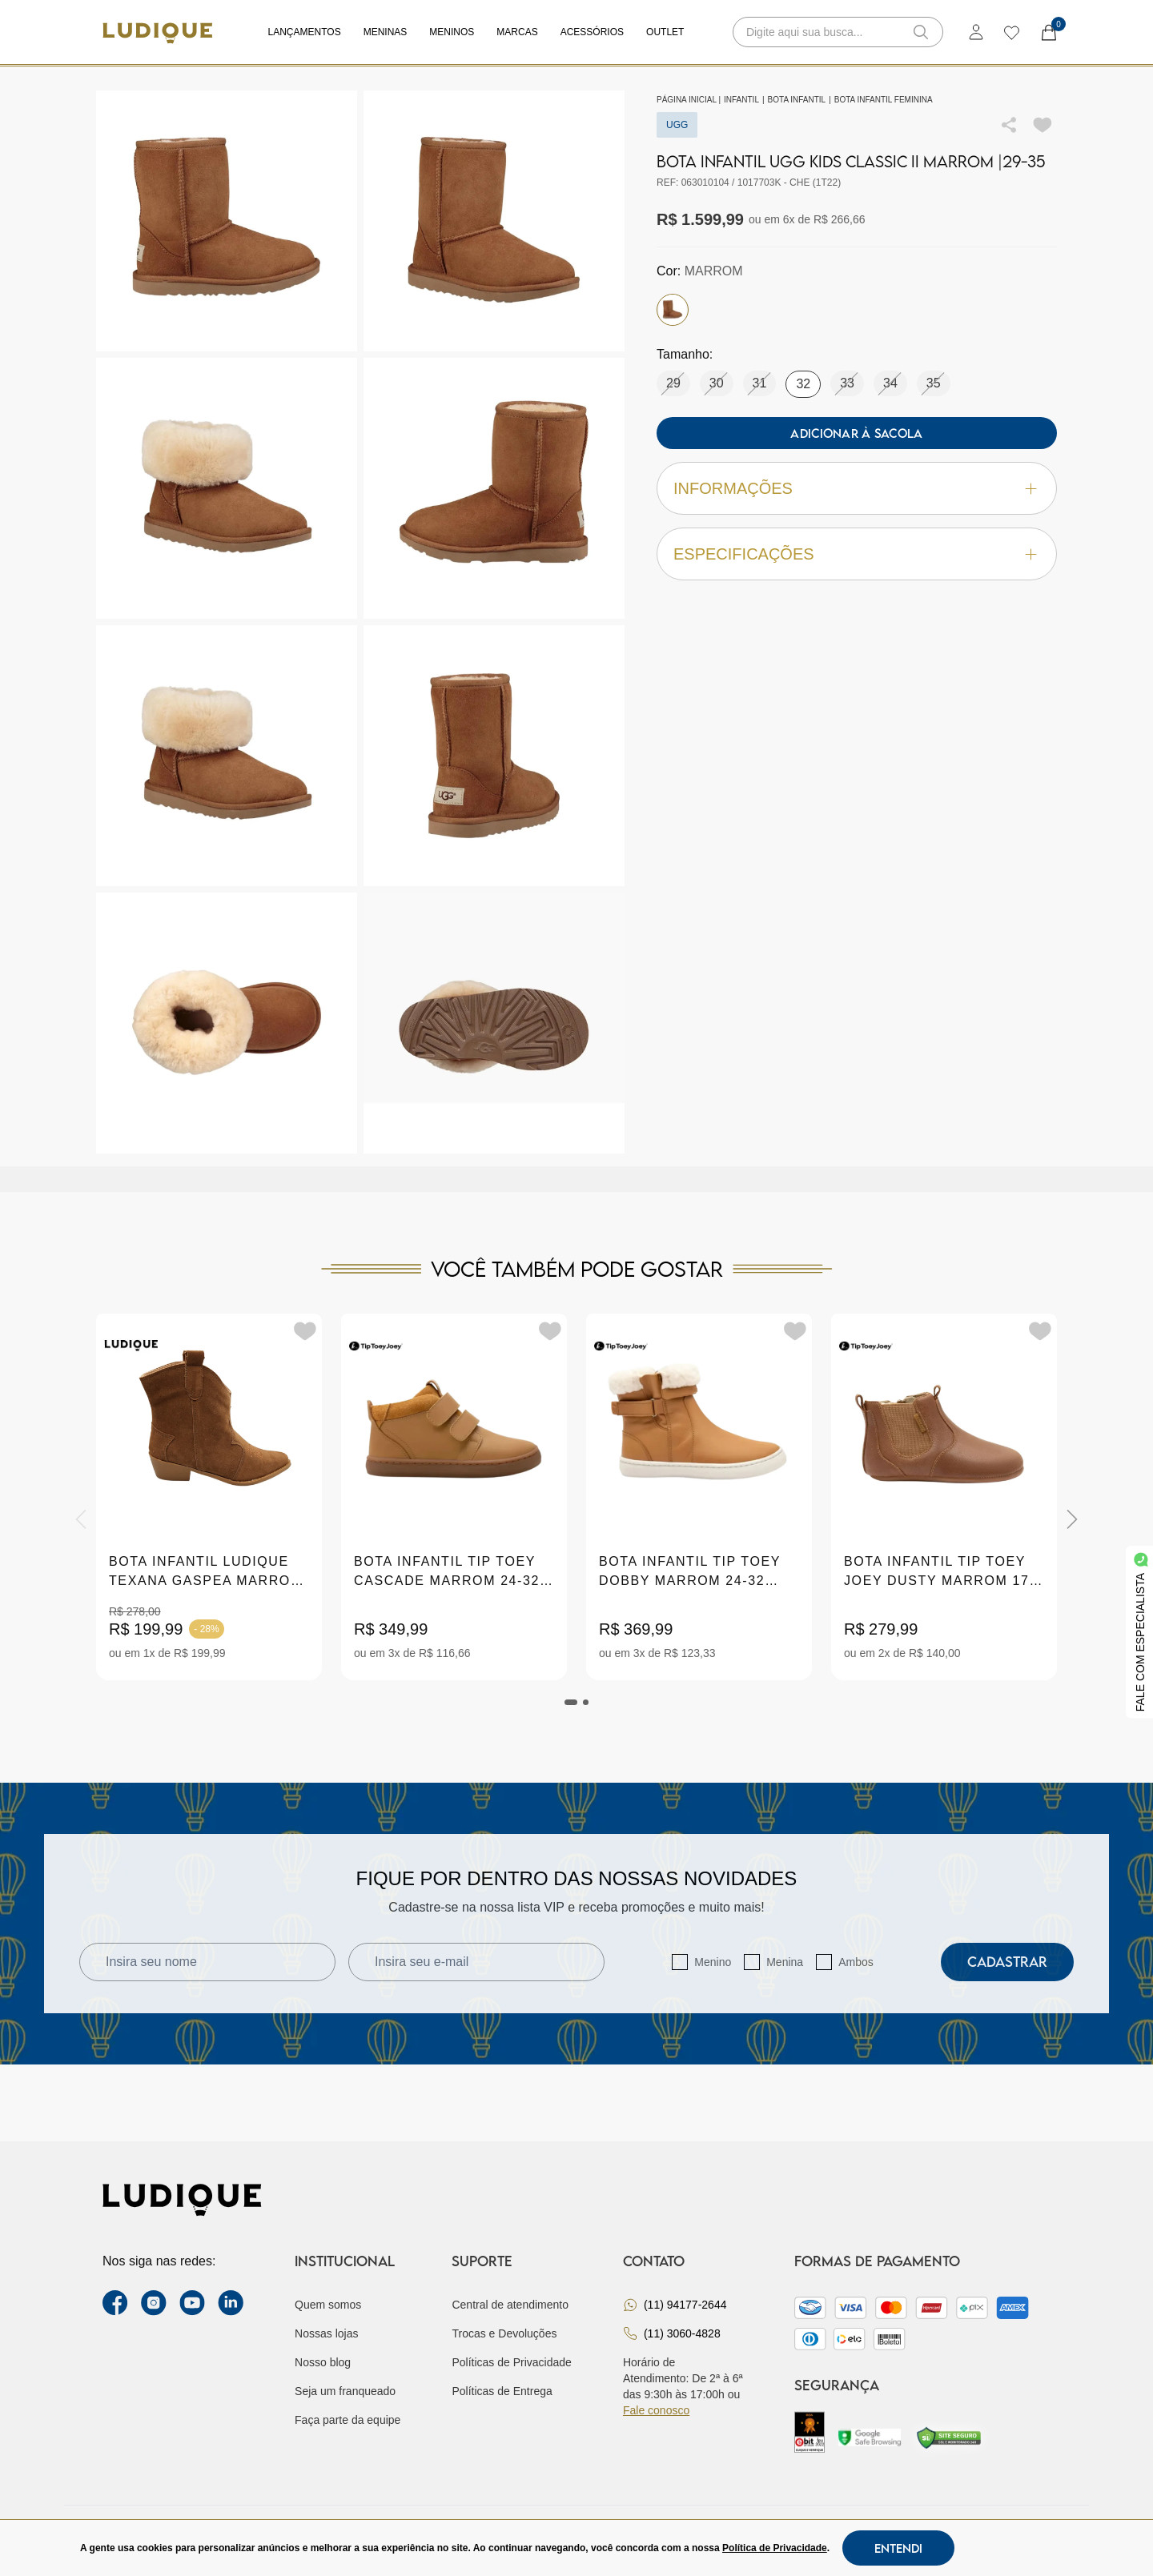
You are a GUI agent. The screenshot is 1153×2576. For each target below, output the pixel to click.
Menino (712, 1962)
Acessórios (592, 32)
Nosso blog (323, 2362)
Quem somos (328, 2304)
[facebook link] (115, 2303)
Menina (784, 1962)
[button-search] (921, 32)
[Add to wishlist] (1042, 125)
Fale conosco (656, 2410)
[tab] (570, 1702)
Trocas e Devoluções (504, 2333)
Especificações (856, 554)
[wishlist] (1010, 32)
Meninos (451, 32)
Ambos (856, 1962)
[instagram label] (154, 2303)
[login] (976, 32)
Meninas (386, 32)
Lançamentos (304, 32)
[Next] (1072, 1519)
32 (803, 384)
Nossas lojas (326, 2333)
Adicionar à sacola (856, 433)
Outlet (665, 32)
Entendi (898, 2548)
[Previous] (81, 1519)
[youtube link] (192, 2303)
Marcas (516, 32)
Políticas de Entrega (502, 2391)
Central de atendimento (510, 2304)
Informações (856, 488)
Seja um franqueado (345, 2391)
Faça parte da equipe (347, 2419)
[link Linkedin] (230, 2303)
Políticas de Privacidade (511, 2362)
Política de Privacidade (774, 2548)
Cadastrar (1007, 1961)
